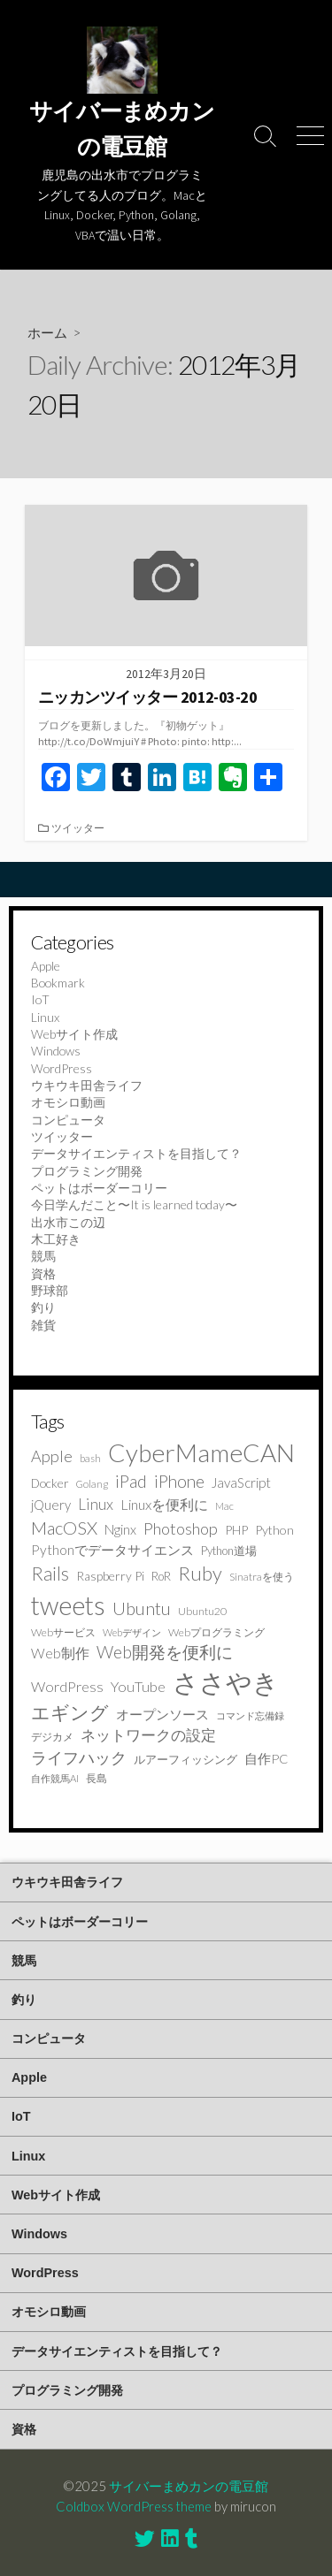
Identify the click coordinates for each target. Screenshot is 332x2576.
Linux (45, 1017)
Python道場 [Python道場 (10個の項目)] (229, 1550)
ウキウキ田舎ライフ (87, 1085)
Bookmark (58, 982)
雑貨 (43, 1324)
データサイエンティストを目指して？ (136, 1153)
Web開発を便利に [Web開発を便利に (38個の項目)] (165, 1652)
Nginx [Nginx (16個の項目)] (120, 1529)
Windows (56, 1050)
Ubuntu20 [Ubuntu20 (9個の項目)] (202, 1611)
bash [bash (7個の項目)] (90, 1458)
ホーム (47, 332)
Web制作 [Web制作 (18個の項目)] (60, 1652)
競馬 (43, 1255)
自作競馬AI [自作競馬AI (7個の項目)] (55, 1778)
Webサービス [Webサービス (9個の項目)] (63, 1632)
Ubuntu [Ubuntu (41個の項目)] (141, 1608)
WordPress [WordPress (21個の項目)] (67, 1686)
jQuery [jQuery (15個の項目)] (51, 1505)
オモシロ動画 (68, 1101)
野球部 (49, 1290)
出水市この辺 (68, 1222)
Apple (45, 965)
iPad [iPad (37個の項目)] (131, 1481)
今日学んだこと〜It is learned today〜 (134, 1204)
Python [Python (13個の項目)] (274, 1529)
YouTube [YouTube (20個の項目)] (138, 1686)
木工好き (56, 1238)
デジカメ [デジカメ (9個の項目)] (52, 1736)
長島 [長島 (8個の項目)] (96, 1778)
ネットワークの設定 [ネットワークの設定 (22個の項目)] (148, 1735)
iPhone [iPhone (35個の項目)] (179, 1481)
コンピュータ (68, 1119)
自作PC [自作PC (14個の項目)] (266, 1758)
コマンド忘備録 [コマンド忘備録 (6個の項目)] (250, 1715)
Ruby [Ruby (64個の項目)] (200, 1573)
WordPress (61, 1068)
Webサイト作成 (74, 1033)
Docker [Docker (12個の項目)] (50, 1482)
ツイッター (77, 828)
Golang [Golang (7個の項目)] (92, 1484)
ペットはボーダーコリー (99, 1187)
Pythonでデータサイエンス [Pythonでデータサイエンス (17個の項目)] (112, 1550)
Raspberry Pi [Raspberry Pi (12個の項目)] (110, 1575)
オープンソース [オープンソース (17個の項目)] (162, 1714)
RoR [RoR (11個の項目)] (161, 1576)
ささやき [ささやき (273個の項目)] (226, 1681)
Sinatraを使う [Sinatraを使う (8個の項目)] (261, 1576)
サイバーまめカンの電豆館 (188, 2486)
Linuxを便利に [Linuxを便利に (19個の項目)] (164, 1504)
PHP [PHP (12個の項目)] (236, 1529)
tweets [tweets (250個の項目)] (68, 1605)
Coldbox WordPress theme (134, 2506)
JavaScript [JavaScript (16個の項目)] (241, 1482)
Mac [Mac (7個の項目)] (224, 1506)
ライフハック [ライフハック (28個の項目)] (79, 1757)
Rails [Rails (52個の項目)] (50, 1573)
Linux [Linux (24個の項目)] (95, 1504)
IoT (40, 999)
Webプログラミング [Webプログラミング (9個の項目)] (216, 1632)
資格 (43, 1273)
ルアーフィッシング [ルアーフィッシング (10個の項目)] (185, 1759)
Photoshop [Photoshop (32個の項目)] (180, 1528)
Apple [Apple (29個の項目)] (52, 1456)
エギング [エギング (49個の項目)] (70, 1712)
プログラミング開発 (87, 1170)
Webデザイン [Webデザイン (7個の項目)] (132, 1632)
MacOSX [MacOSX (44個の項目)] (64, 1527)
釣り (43, 1307)
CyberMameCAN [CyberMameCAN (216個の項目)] (201, 1452)
